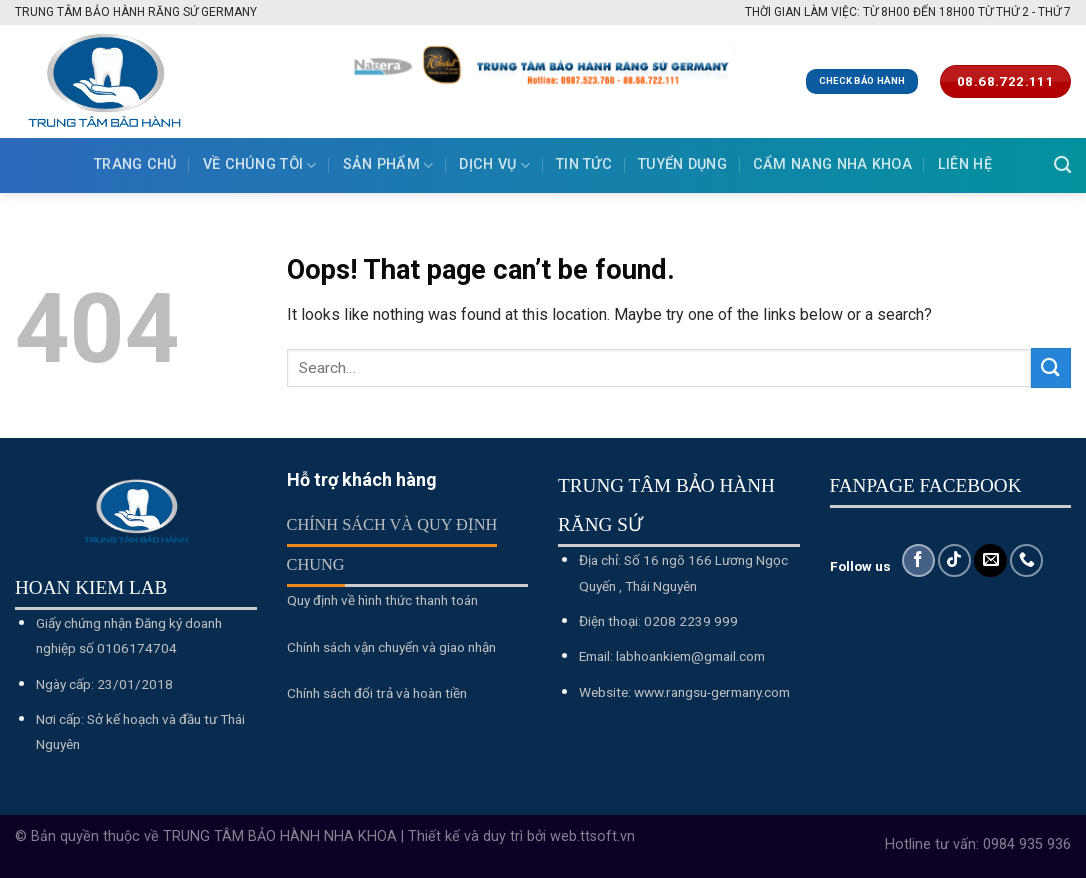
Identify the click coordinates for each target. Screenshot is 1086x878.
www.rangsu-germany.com (712, 692)
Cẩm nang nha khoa (832, 164)
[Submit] (1051, 367)
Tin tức (584, 164)
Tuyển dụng (682, 164)
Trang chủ (135, 164)
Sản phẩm (388, 165)
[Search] (1062, 165)
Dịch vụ (494, 165)
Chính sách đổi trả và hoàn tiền (377, 693)
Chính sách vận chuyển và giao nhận (391, 647)
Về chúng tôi (260, 165)
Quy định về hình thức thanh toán (382, 600)
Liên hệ (965, 164)
